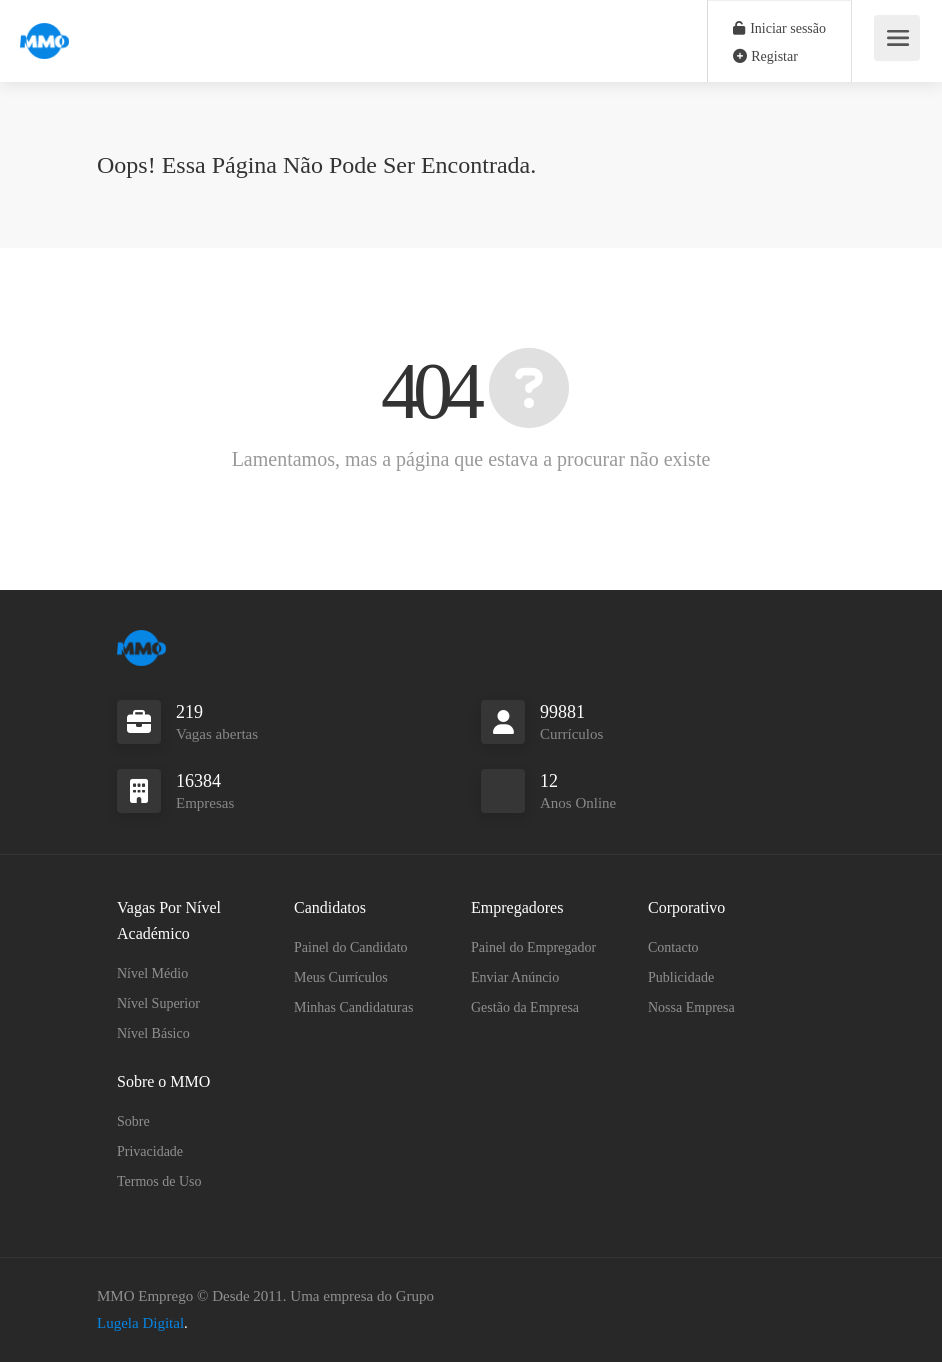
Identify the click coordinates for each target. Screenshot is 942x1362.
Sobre (133, 1121)
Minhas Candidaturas (353, 1007)
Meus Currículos (341, 977)
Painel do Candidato (351, 947)
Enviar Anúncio (515, 977)
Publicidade (681, 977)
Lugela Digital (140, 1323)
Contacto (673, 947)
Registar (765, 56)
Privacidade (150, 1151)
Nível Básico (153, 1033)
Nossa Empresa (691, 1007)
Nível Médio (152, 973)
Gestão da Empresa (525, 1007)
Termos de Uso (159, 1181)
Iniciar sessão (779, 28)
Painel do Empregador (533, 947)
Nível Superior (158, 1003)
